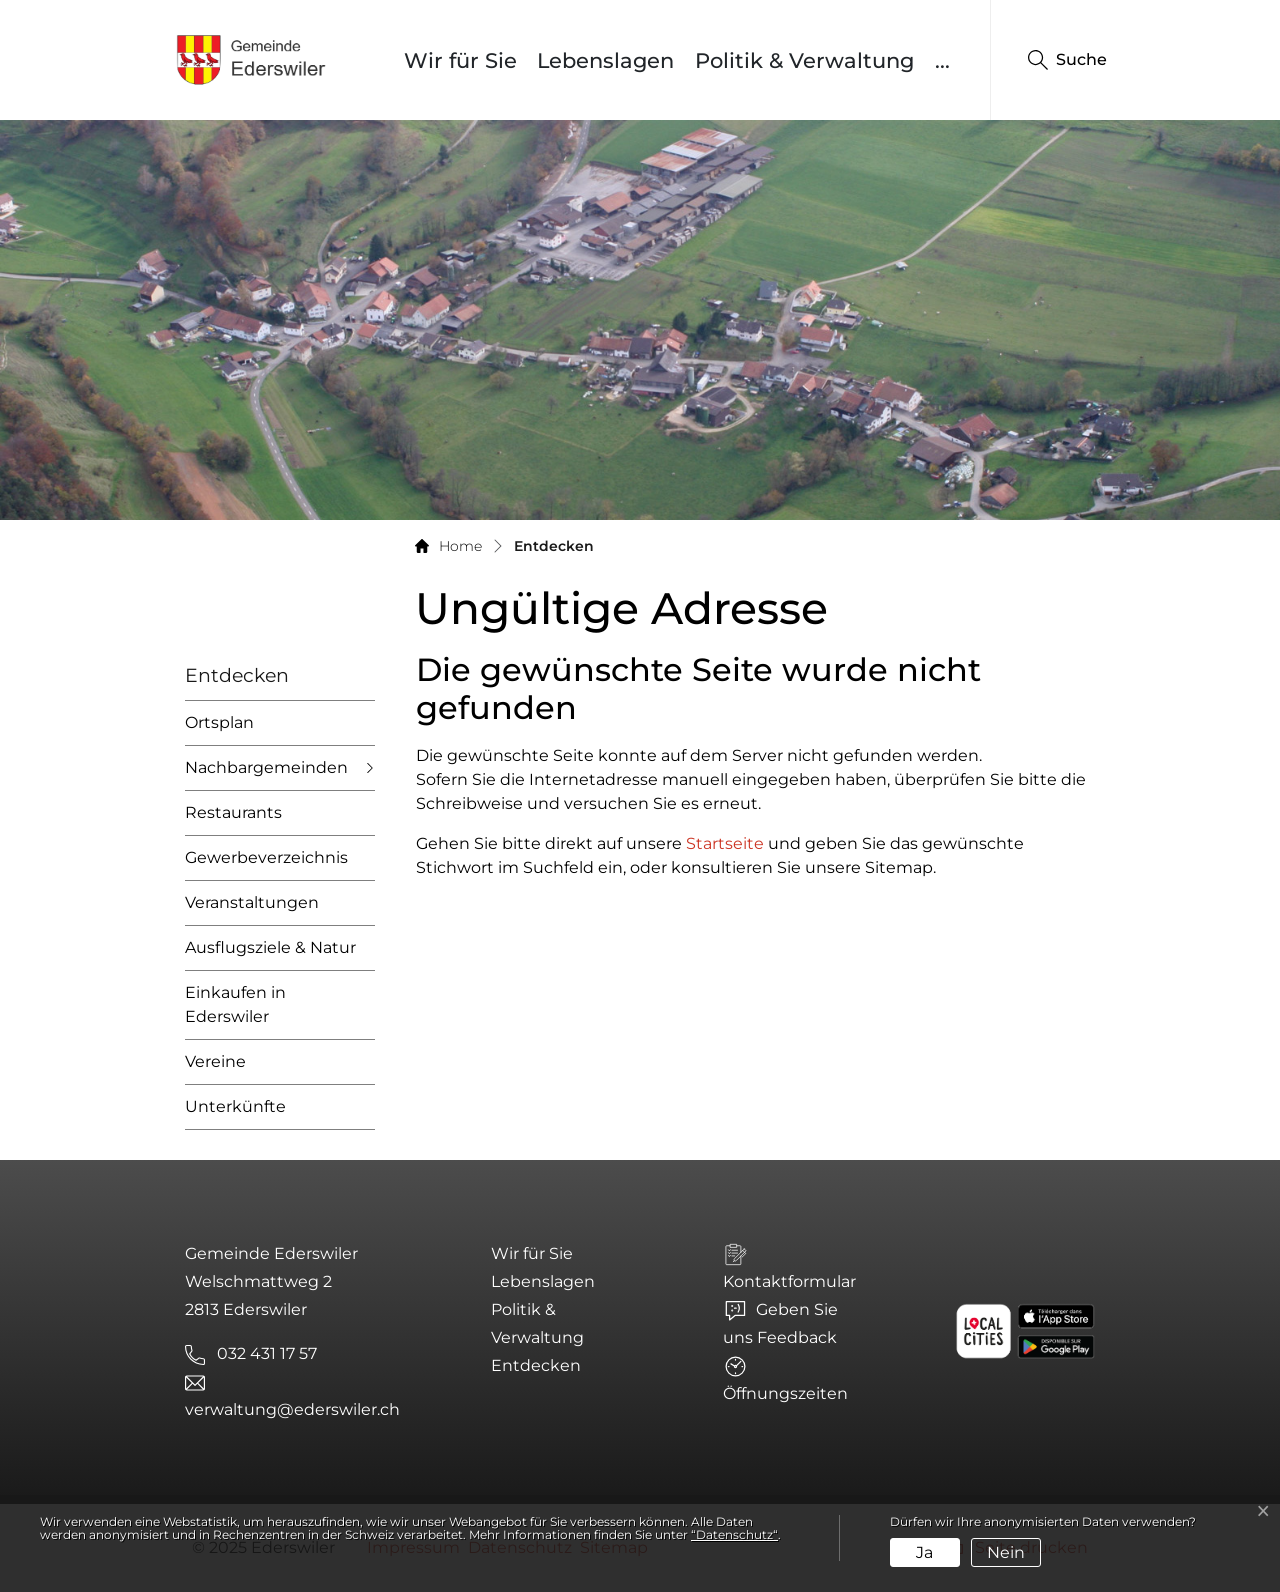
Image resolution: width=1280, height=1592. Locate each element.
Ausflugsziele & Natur (270, 947)
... (942, 60)
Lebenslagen (605, 60)
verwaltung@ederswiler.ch (292, 1409)
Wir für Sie (460, 60)
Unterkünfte (235, 1106)
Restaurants (233, 812)
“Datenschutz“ (734, 1534)
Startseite (725, 843)
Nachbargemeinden (266, 767)
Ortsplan (219, 722)
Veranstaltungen (252, 902)
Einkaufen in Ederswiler (235, 1004)
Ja (924, 1552)
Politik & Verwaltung (804, 60)
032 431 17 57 (267, 1353)
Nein (1006, 1552)
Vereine (215, 1061)
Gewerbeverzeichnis (266, 857)
